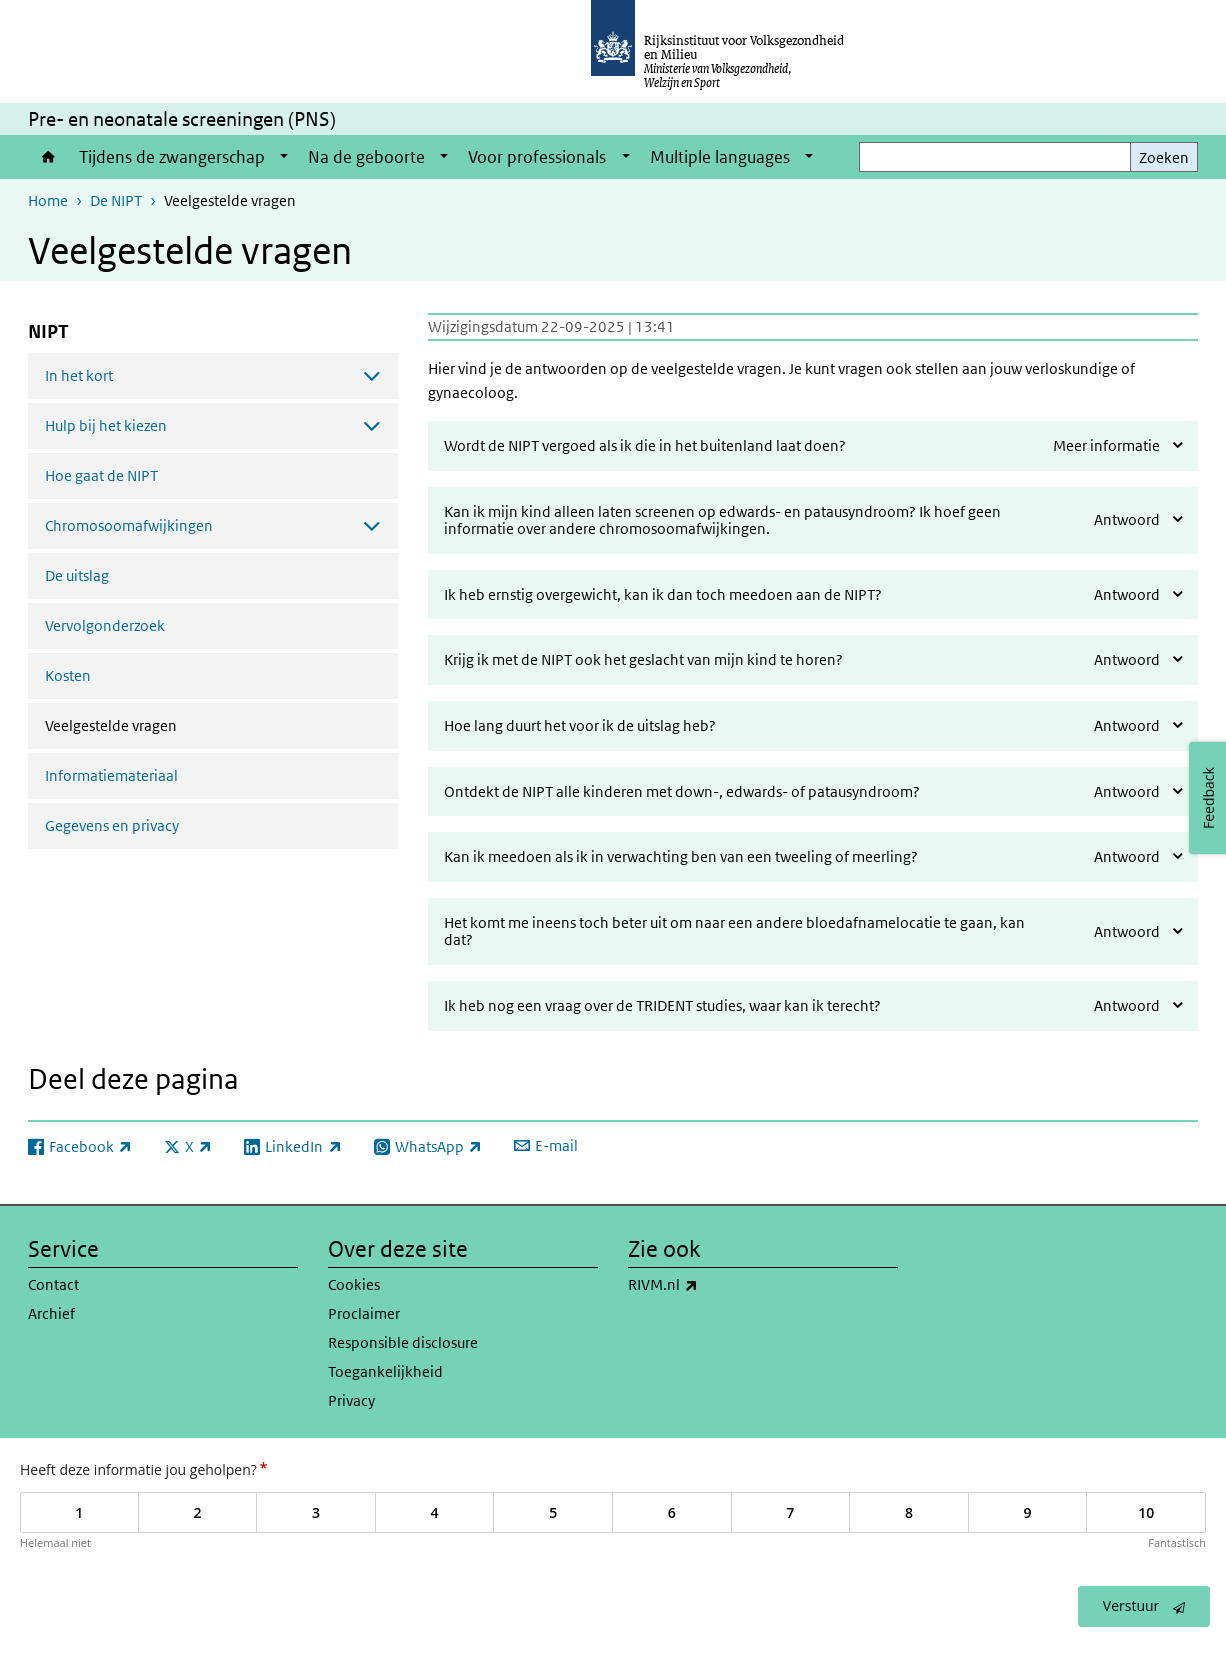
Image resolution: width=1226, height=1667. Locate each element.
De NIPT (116, 200)
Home (48, 157)
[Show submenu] (284, 157)
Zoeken (1164, 157)
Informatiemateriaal (111, 775)
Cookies (354, 1284)
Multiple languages (720, 157)
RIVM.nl (707, 1285)
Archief (51, 1313)
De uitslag (77, 575)
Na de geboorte (366, 157)
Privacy (351, 1400)
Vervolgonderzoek (105, 625)
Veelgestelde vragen (164, 724)
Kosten (68, 675)
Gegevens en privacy (112, 825)
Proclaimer (364, 1313)
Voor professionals (537, 157)
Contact (53, 1284)
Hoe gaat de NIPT (101, 475)
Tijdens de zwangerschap (172, 157)
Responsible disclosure (403, 1342)
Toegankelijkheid (385, 1371)
